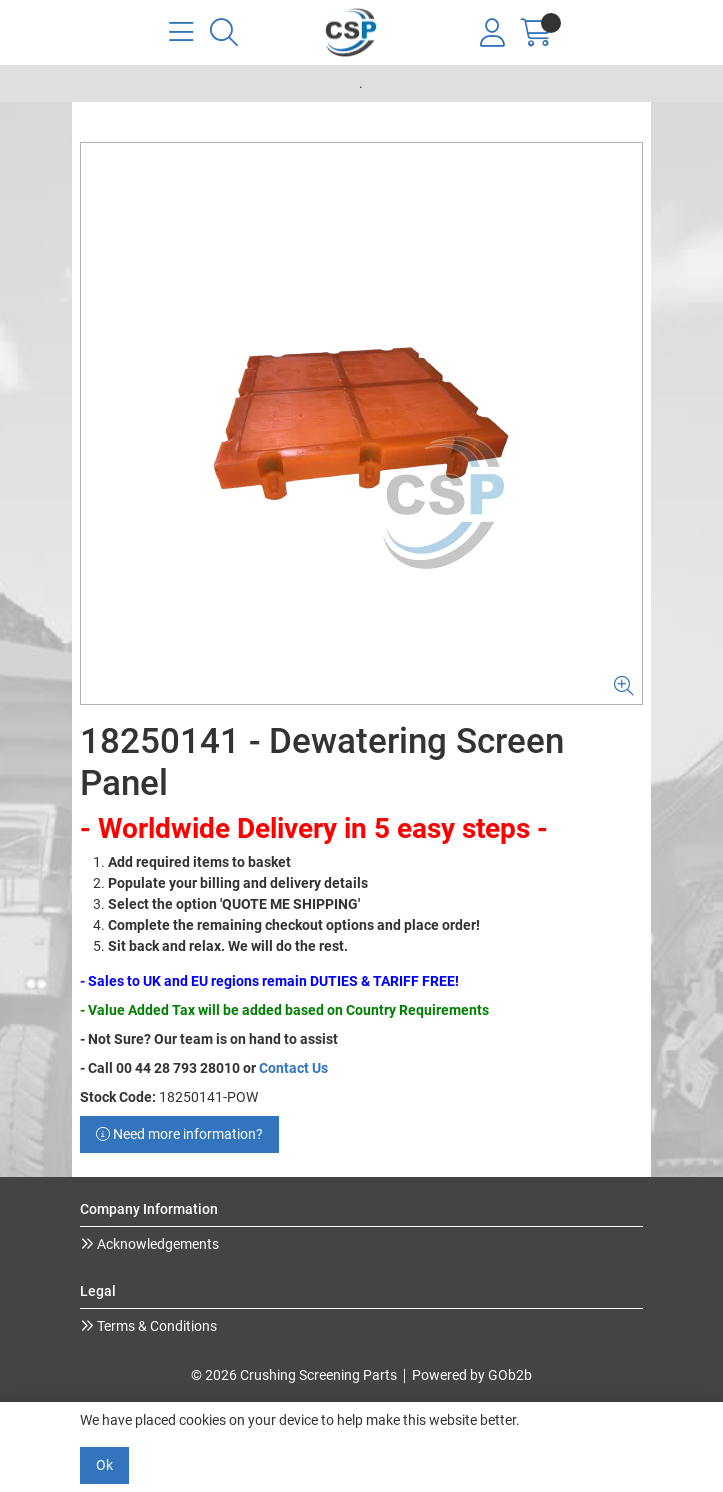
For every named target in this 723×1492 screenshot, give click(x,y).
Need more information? (179, 1134)
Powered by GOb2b (472, 1375)
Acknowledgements (156, 1244)
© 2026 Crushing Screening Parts (294, 1375)
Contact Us (293, 1068)
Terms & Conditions (155, 1326)
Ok (104, 1465)
